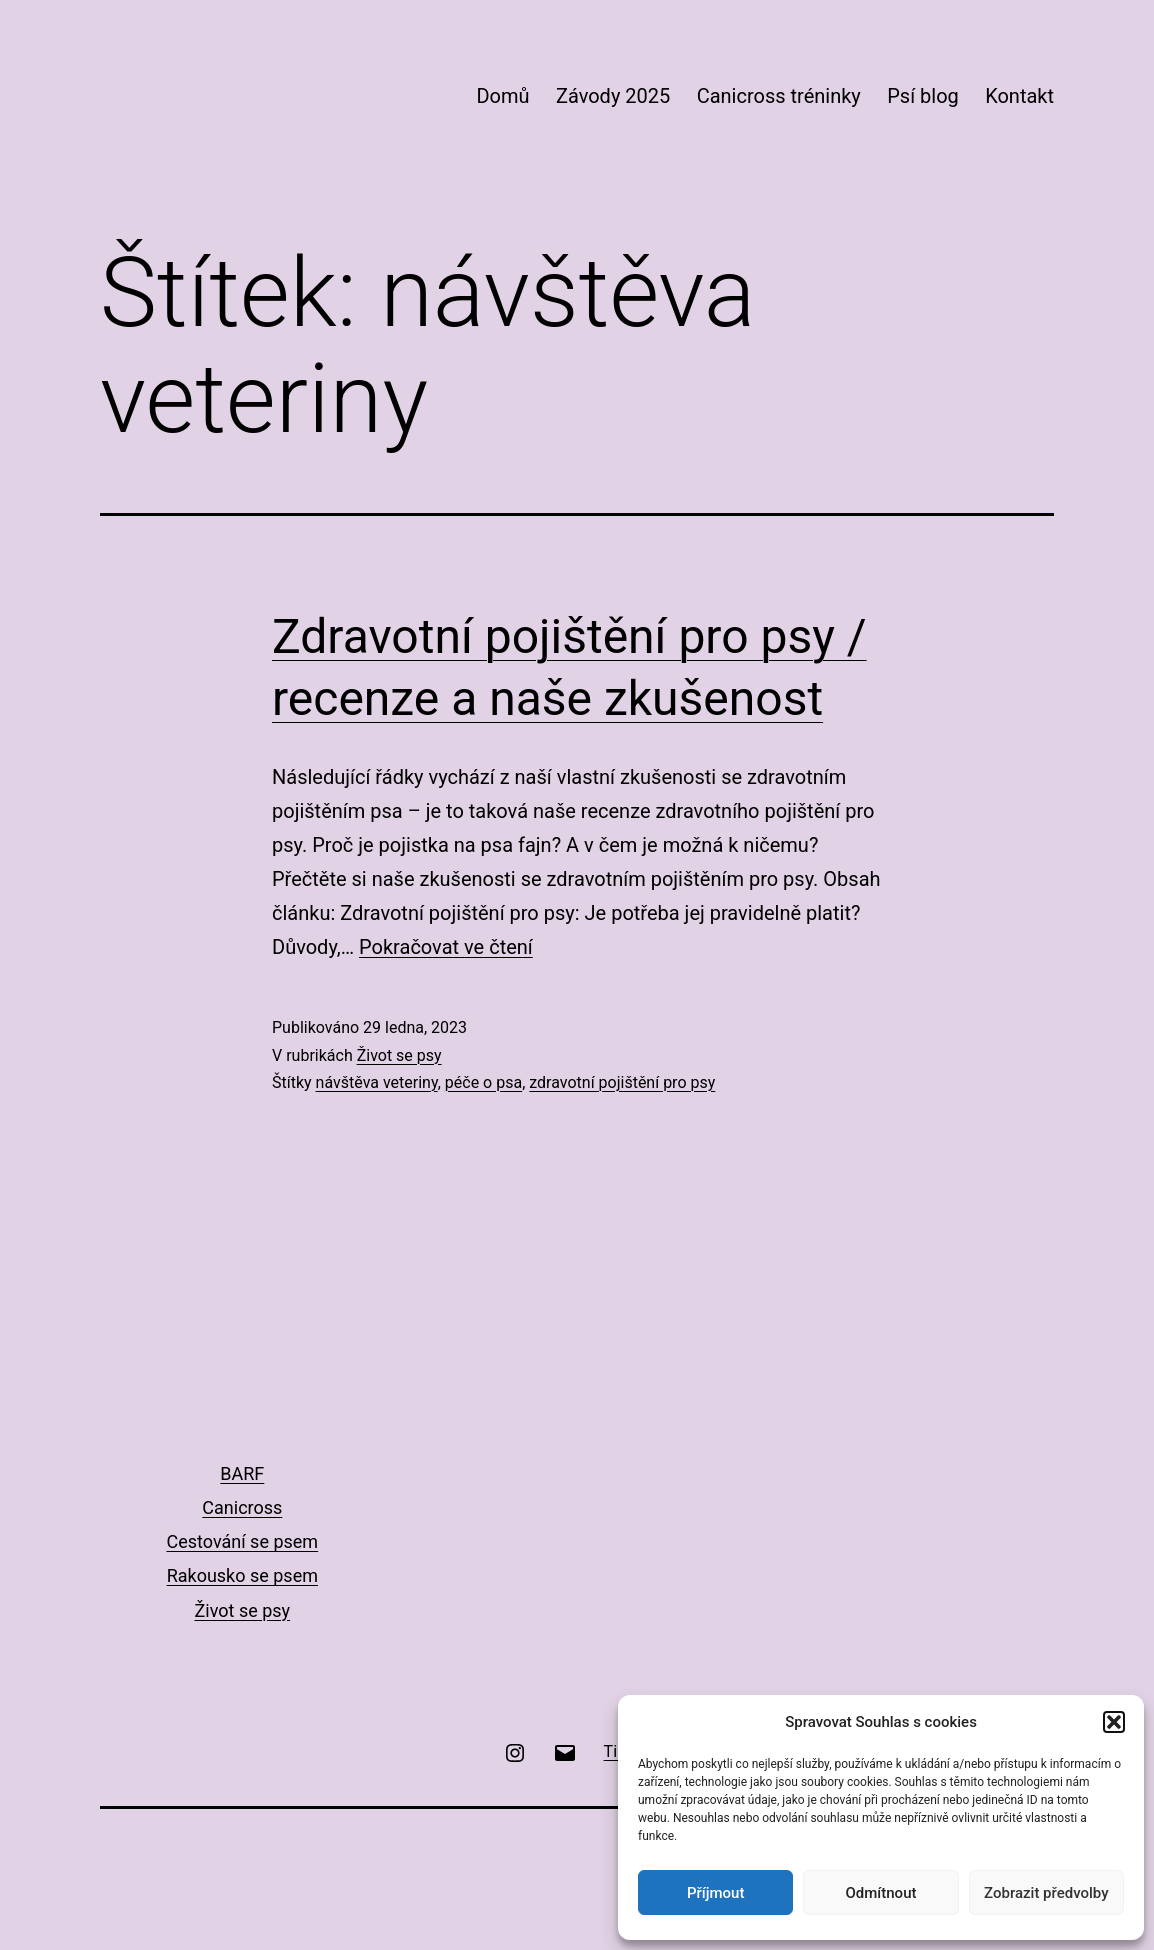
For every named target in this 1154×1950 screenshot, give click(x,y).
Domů (502, 96)
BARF (242, 1473)
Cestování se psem (242, 1541)
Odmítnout (881, 1893)
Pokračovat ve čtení (446, 947)
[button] (1114, 1722)
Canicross (242, 1507)
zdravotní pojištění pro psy (622, 1082)
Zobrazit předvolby (1046, 1893)
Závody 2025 (613, 96)
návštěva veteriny (377, 1082)
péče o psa (483, 1082)
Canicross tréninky (779, 96)
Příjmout (715, 1893)
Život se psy (399, 1055)
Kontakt (1019, 96)
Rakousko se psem (242, 1575)
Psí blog (923, 96)
